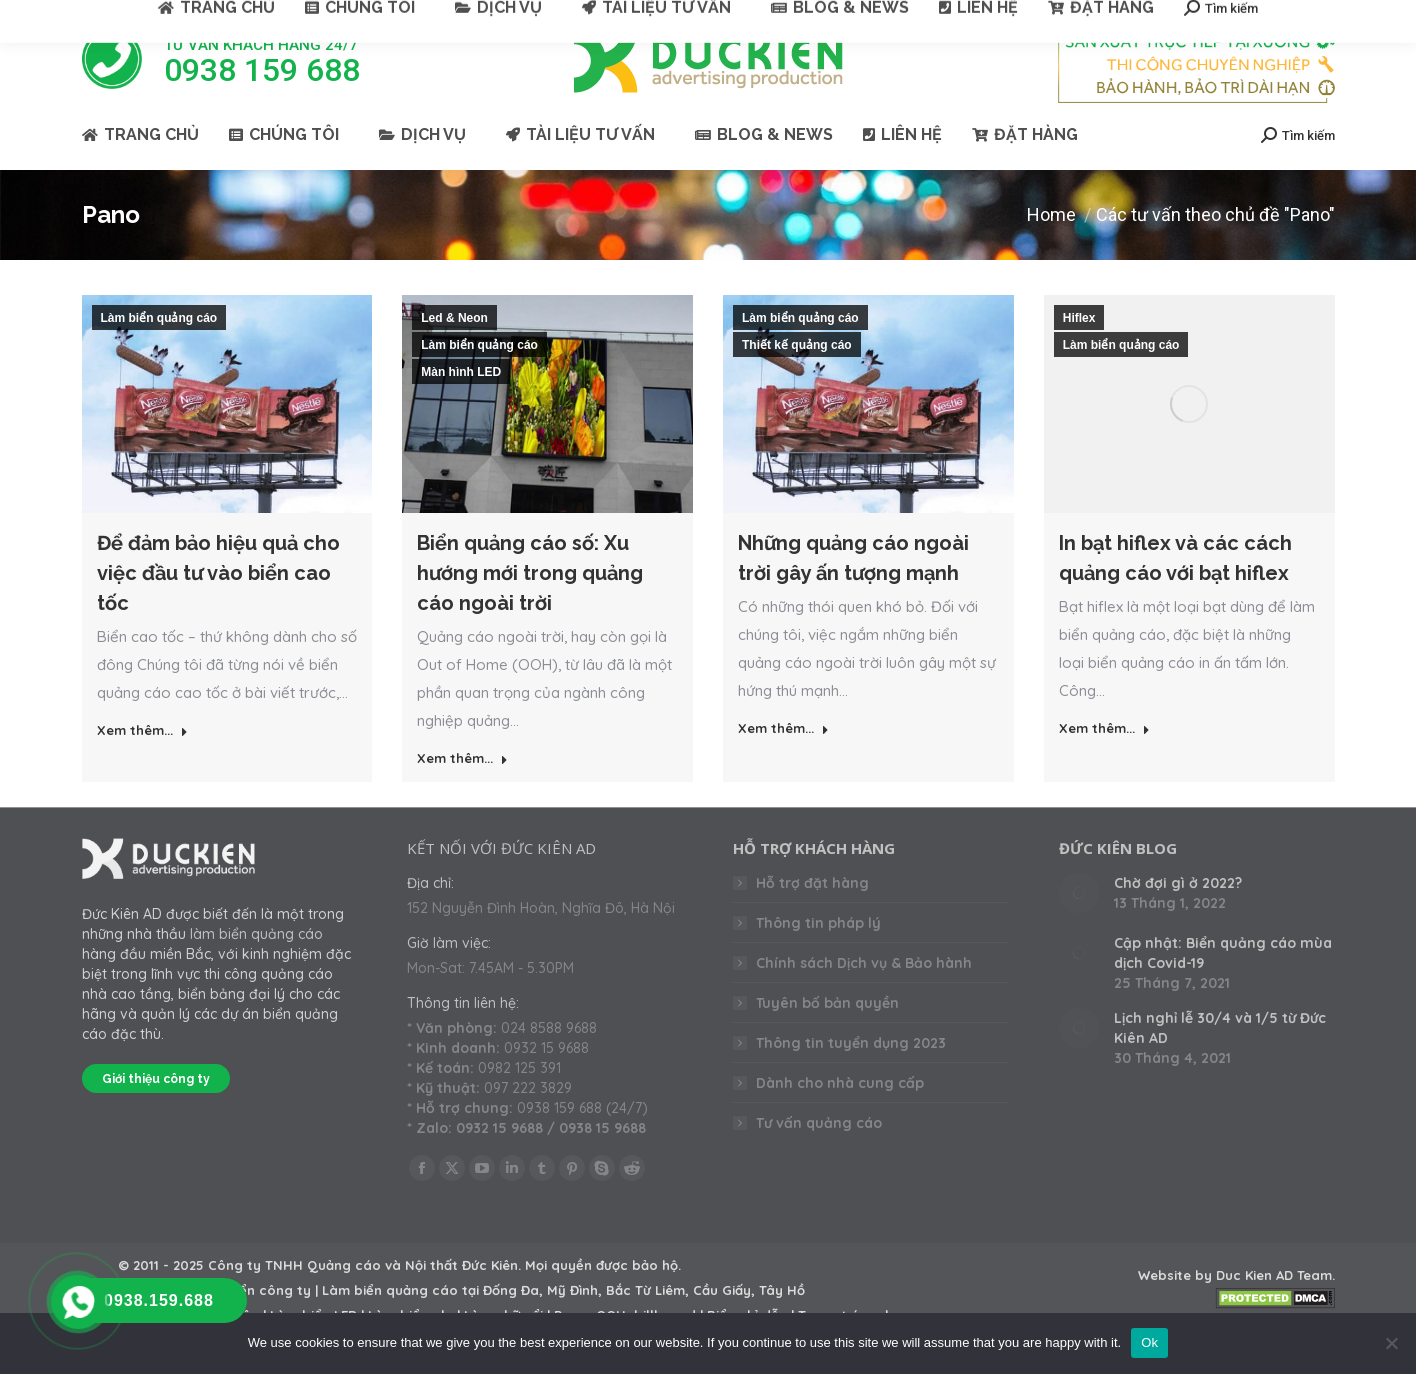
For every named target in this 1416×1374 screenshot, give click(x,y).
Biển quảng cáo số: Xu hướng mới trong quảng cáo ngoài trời (530, 609)
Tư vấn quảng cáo (819, 1159)
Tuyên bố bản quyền (827, 1039)
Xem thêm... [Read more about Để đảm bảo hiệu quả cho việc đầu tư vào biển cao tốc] (142, 766)
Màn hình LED (461, 408)
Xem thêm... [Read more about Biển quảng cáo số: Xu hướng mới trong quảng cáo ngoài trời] (462, 794)
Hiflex (1079, 354)
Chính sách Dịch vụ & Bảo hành (864, 999)
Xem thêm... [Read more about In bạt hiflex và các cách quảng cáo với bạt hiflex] (1104, 764)
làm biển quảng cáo (256, 970)
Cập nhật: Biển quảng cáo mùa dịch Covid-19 (1223, 989)
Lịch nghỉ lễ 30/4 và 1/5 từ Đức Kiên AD (1220, 1064)
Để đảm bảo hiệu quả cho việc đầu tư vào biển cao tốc (218, 609)
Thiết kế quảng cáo (797, 381)
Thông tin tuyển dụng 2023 (851, 1079)
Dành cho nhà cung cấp (840, 1119)
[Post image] (1079, 929)
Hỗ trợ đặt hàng (812, 919)
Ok (1149, 1342)
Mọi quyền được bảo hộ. (603, 1301)
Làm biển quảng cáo (159, 354)
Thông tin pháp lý (818, 959)
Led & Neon (454, 354)
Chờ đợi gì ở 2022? (1178, 919)
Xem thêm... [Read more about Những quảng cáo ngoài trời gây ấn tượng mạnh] (783, 764)
